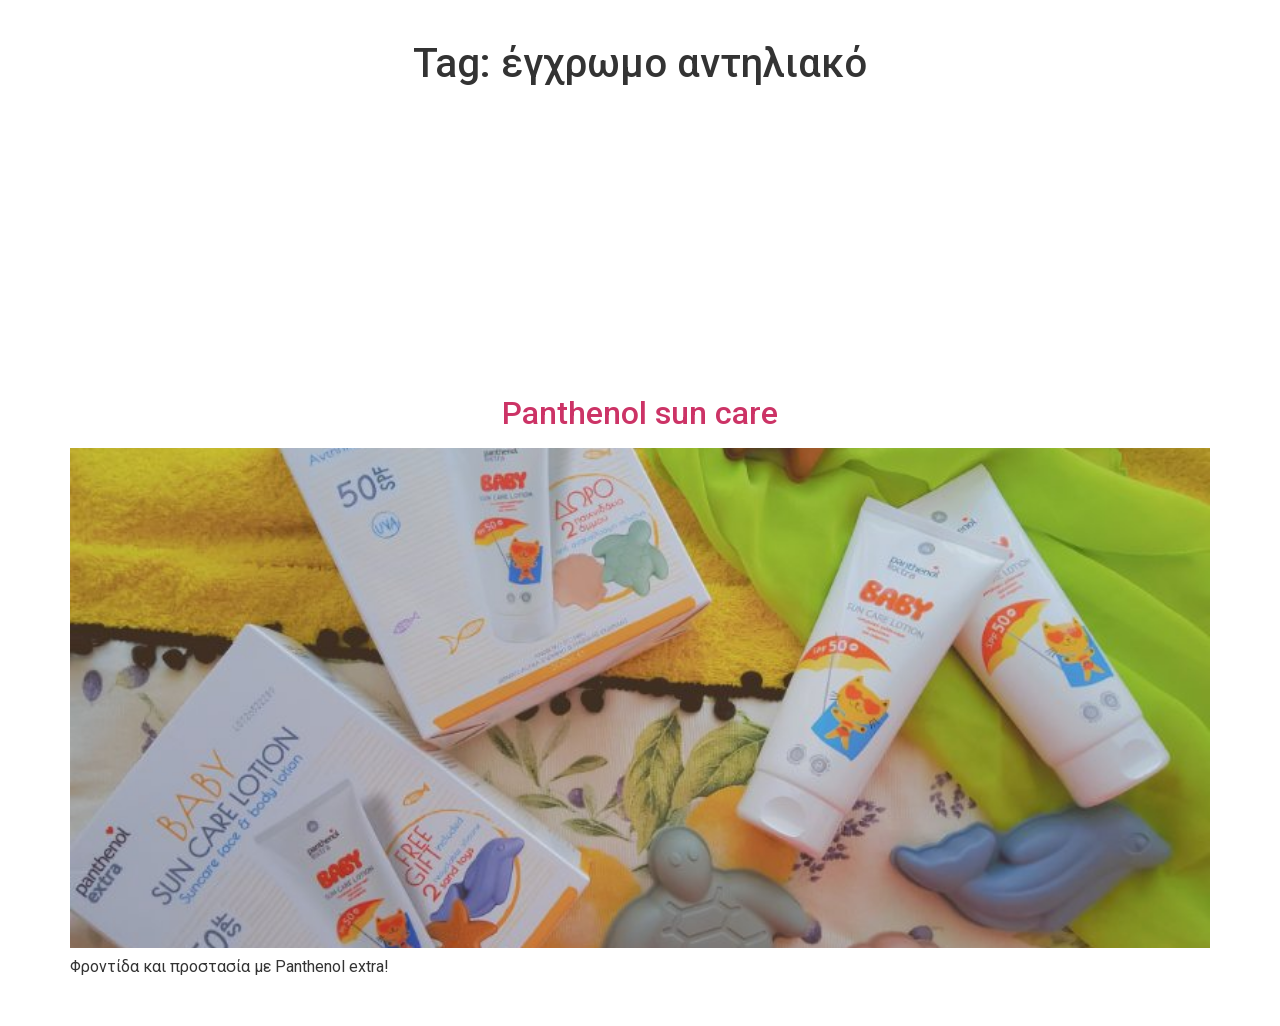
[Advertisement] (640, 244)
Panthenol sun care (640, 413)
